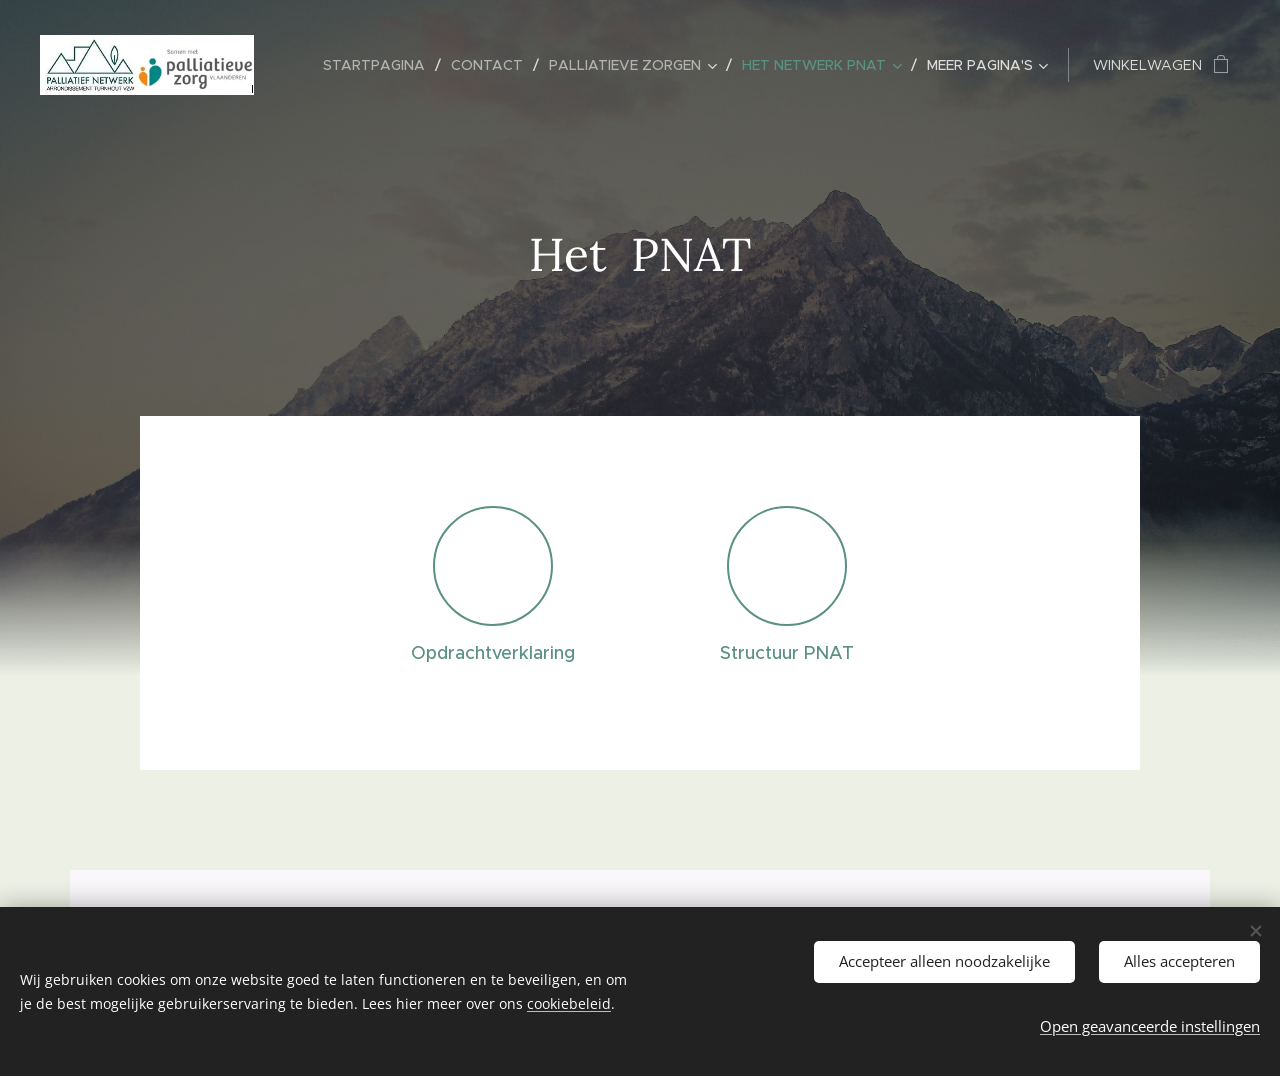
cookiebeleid (569, 1003)
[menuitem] (379, 65)
